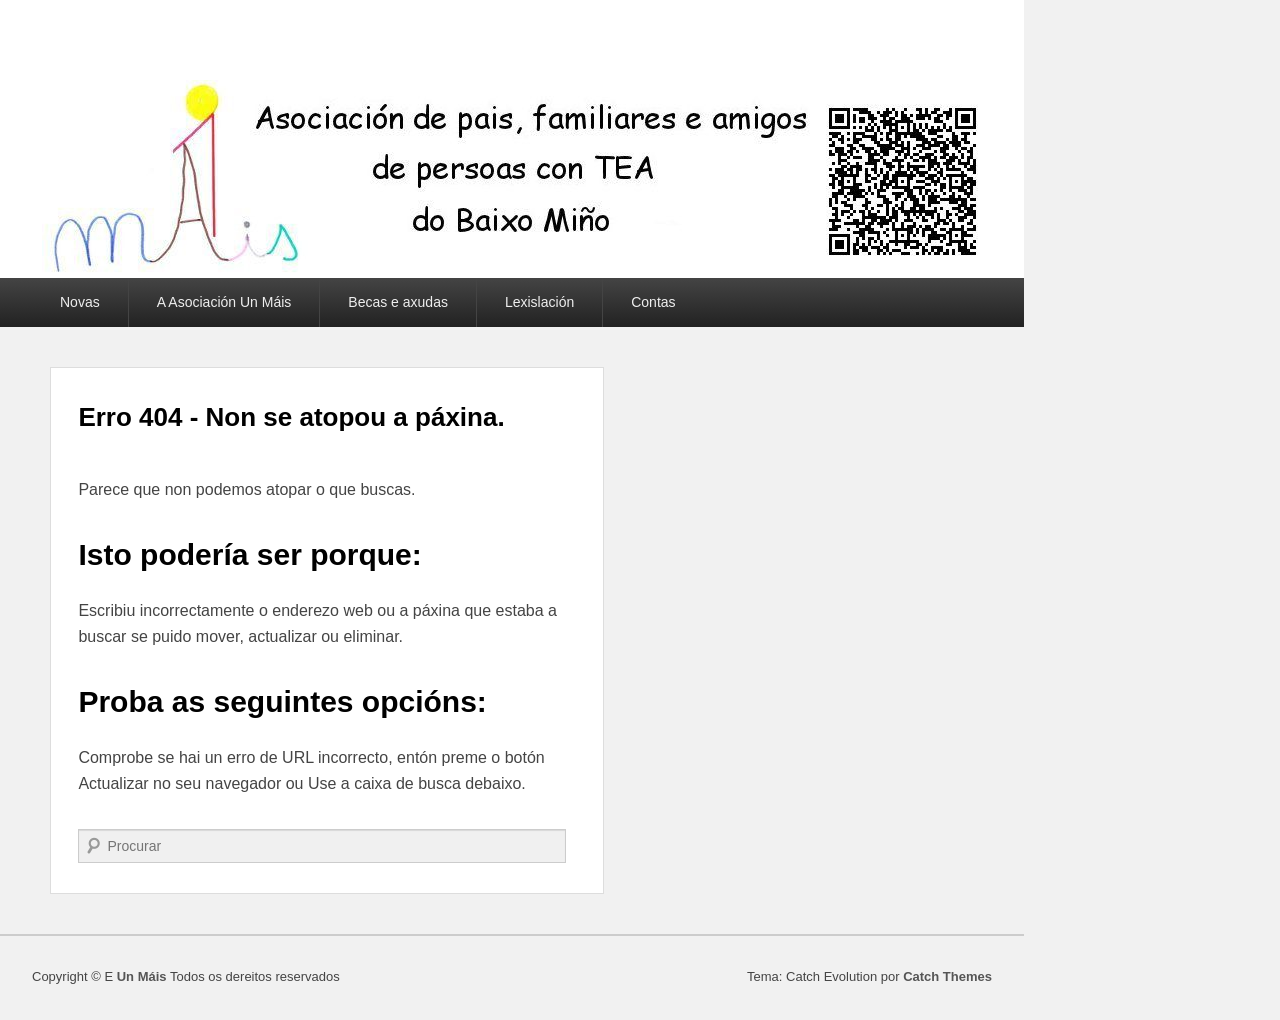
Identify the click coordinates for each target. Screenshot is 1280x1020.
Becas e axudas (398, 302)
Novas (80, 302)
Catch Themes (947, 976)
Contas (653, 302)
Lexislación (539, 302)
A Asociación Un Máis (224, 302)
